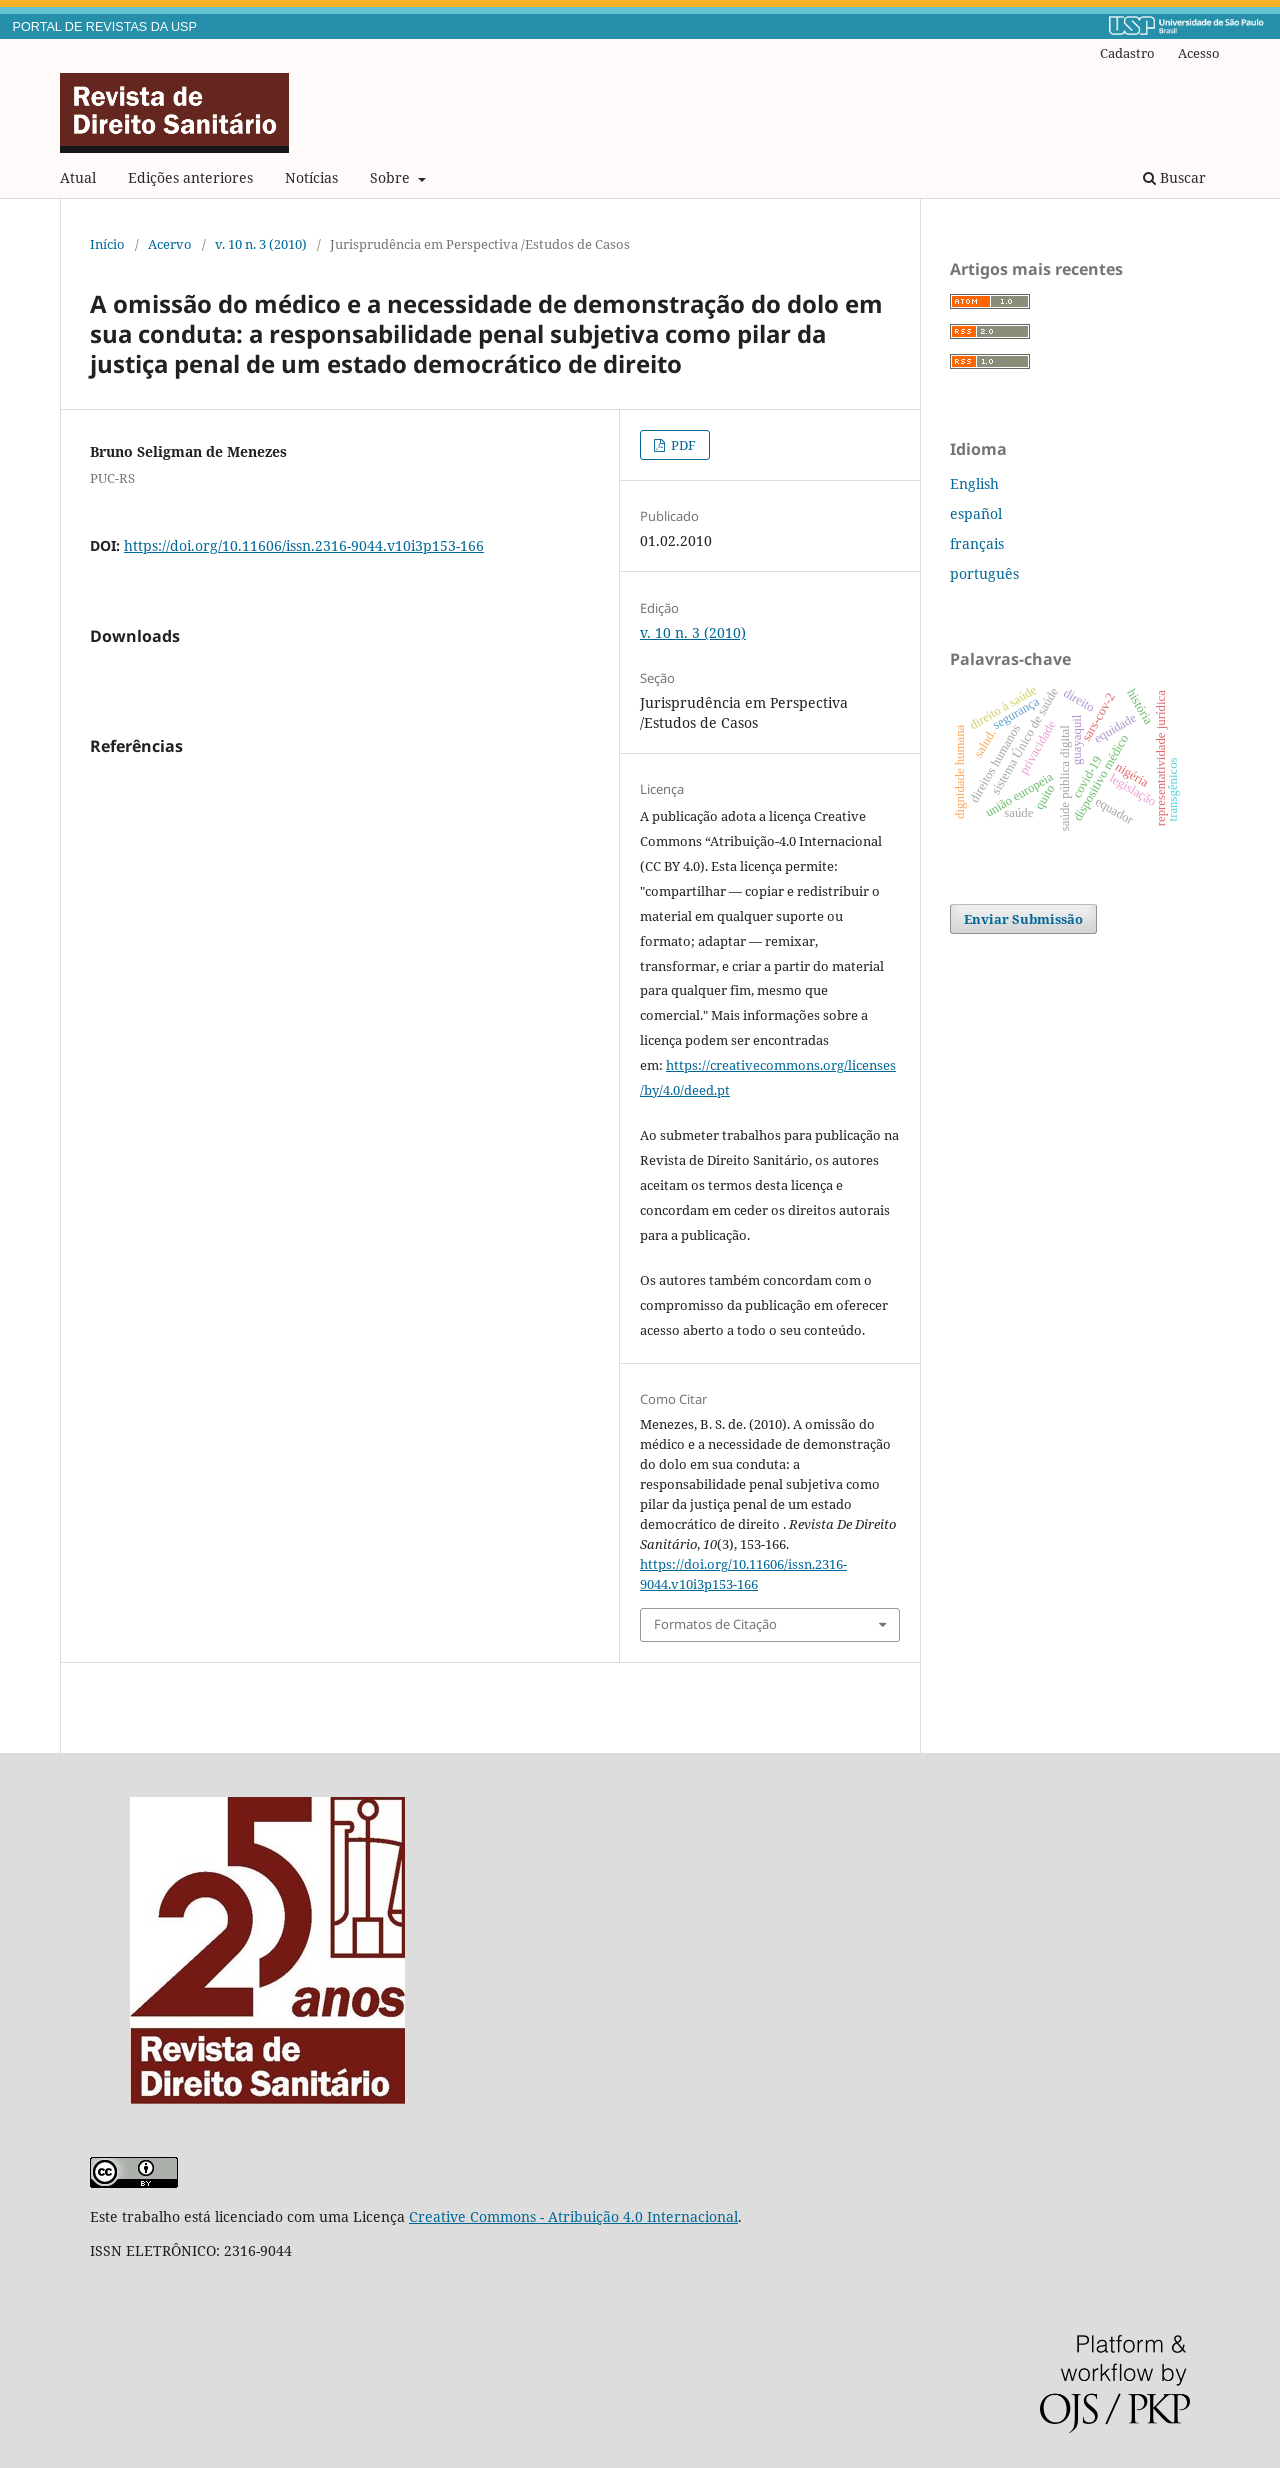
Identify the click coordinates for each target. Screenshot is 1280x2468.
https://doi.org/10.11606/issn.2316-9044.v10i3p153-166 (304, 545)
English (974, 483)
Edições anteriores (190, 177)
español (976, 513)
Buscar (1174, 177)
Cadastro (1127, 53)
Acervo (170, 244)
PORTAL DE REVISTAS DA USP (105, 27)
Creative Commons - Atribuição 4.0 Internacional (573, 2216)
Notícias (311, 177)
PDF (682, 445)
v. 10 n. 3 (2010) (261, 244)
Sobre (392, 177)
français (977, 543)
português (984, 573)
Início (107, 244)
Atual (78, 177)
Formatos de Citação (715, 1624)
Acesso (1199, 53)
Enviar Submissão (1023, 919)
